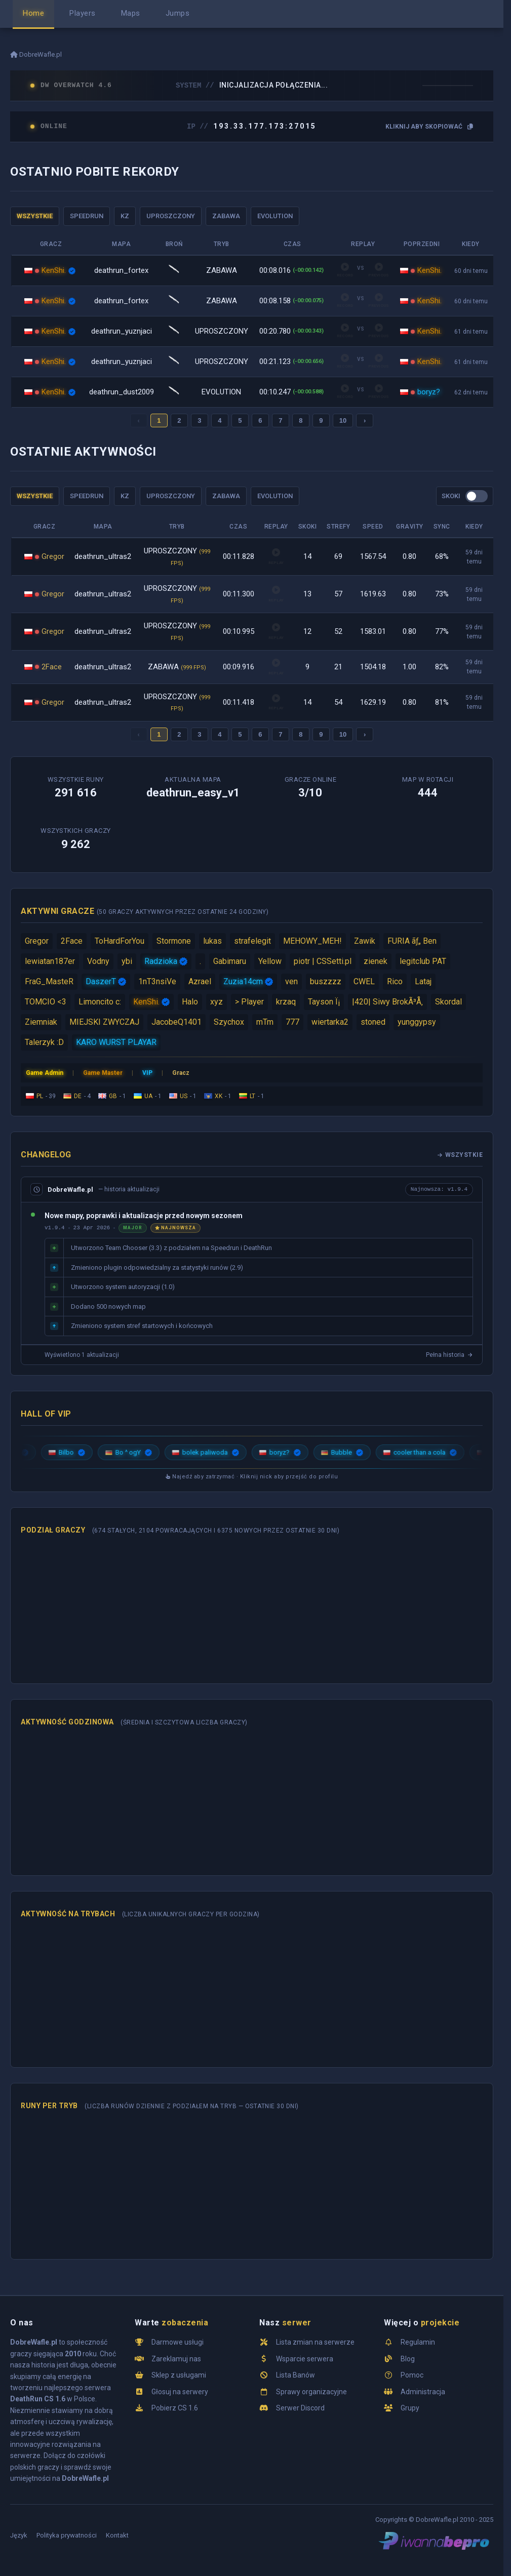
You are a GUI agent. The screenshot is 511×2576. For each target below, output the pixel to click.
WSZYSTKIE (35, 216)
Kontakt (117, 2535)
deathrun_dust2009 (121, 391)
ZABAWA (226, 216)
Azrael (199, 981)
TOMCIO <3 (45, 1002)
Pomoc (412, 2375)
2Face (52, 666)
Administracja (423, 2392)
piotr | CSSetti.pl (322, 961)
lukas (212, 941)
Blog (408, 2359)
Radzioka (160, 961)
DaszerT (101, 981)
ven (291, 981)
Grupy (410, 2408)
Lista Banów (295, 2375)
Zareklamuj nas (176, 2359)
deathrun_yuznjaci (121, 331)
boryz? (428, 391)
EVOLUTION (275, 216)
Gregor (53, 556)
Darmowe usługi (177, 2342)
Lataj (423, 981)
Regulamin (418, 2342)
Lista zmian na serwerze (315, 2342)
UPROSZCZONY (170, 216)
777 (292, 1022)
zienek (375, 961)
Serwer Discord (300, 2408)
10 (342, 420)
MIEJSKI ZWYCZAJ (104, 1022)
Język (18, 2535)
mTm (264, 1022)
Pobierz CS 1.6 (174, 2408)
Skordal (448, 1002)
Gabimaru (229, 961)
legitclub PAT (423, 961)
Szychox (229, 1022)
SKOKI (451, 496)
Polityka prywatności (66, 2535)
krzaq (286, 1002)
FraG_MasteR (49, 981)
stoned (373, 1022)
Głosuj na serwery (179, 2392)
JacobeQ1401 (176, 1022)
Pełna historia (449, 1354)
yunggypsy (417, 1022)
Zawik (364, 941)
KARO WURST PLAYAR (116, 1042)
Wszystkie (460, 1154)
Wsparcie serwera (304, 2359)
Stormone (173, 941)
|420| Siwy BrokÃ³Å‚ (387, 1002)
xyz (216, 1002)
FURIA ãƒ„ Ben (412, 941)
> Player (249, 1002)
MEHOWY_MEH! (312, 941)
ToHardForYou (119, 941)
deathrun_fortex (121, 270)
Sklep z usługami (178, 2375)
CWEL (364, 981)
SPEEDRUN (86, 216)
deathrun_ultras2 (102, 556)
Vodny (98, 961)
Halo (190, 1002)
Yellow (270, 961)
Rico (395, 981)
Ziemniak (41, 1022)
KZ (125, 216)
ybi (127, 961)
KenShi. (54, 270)
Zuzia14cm (243, 981)
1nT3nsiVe (157, 981)
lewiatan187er (50, 961)
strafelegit (252, 941)
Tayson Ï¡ (324, 1002)
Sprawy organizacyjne (311, 2392)
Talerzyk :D (44, 1042)
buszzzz (325, 981)
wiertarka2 (329, 1022)
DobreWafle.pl (36, 54)
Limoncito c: (99, 1002)
